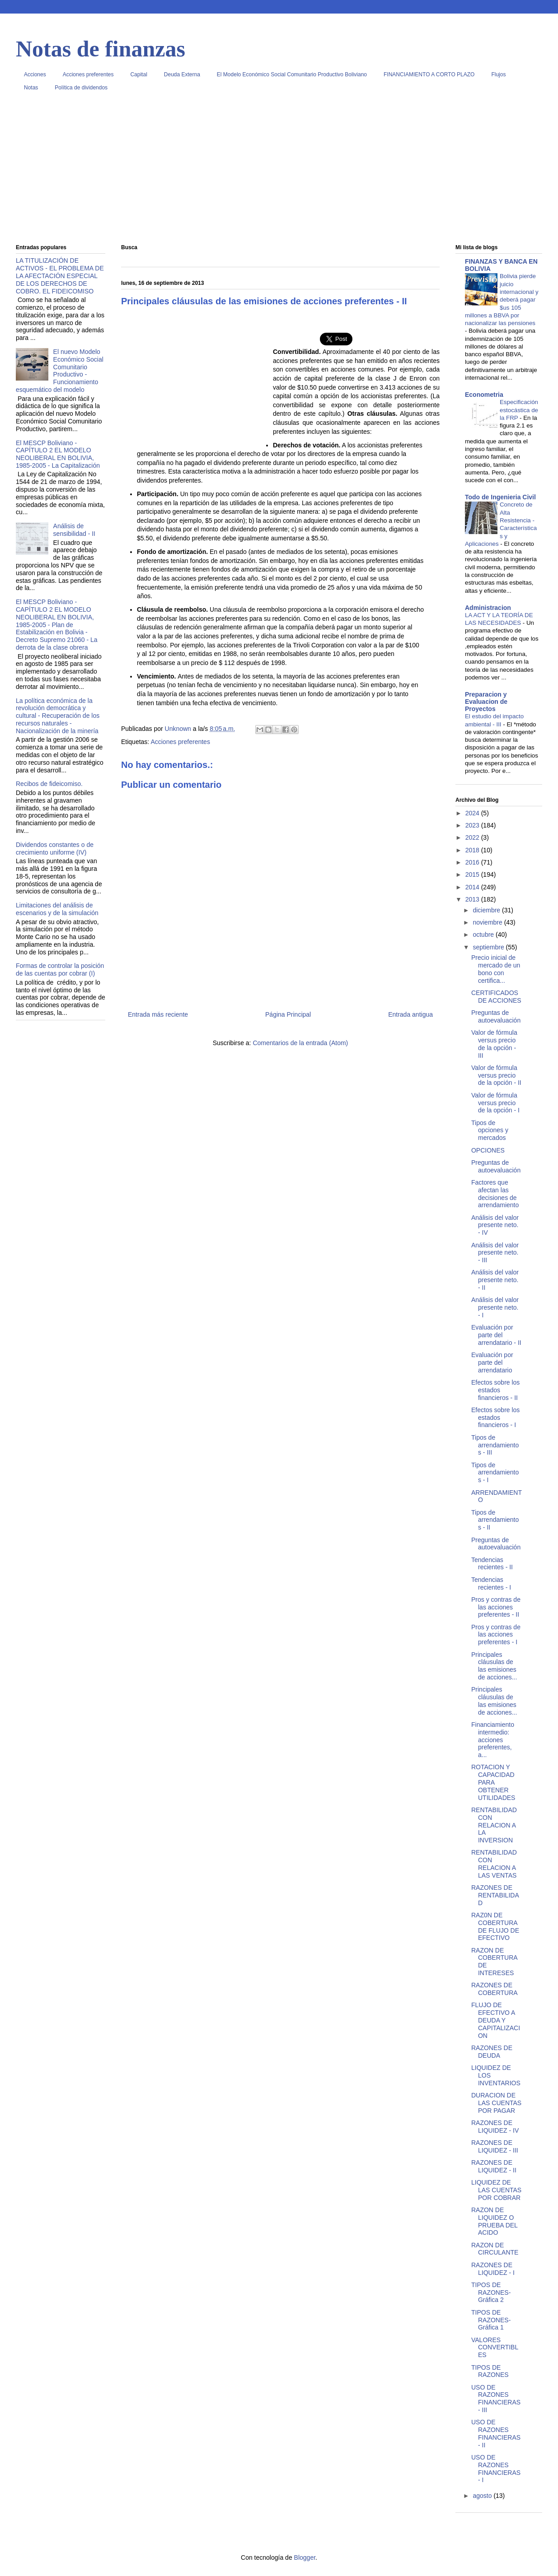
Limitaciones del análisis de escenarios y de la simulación (57, 909)
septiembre (489, 947)
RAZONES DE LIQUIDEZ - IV (495, 2126)
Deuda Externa (182, 74)
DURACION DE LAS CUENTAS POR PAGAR (496, 2103)
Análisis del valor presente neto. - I (495, 1307)
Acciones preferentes (88, 74)
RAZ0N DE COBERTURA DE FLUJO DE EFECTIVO (495, 1926)
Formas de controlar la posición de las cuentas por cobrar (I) (60, 969)
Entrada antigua (410, 1014)
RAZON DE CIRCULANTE (494, 2248)
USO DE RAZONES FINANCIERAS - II (495, 2433)
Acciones (35, 74)
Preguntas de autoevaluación (495, 1016)
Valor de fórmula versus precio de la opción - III (494, 1044)
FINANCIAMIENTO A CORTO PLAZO (429, 74)
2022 (473, 837)
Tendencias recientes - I (491, 1583)
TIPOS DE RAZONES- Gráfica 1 (491, 2320)
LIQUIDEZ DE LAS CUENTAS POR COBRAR (496, 2190)
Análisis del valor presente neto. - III (495, 1253)
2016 (473, 862)
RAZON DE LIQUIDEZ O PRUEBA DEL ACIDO (494, 2221)
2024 (473, 813)
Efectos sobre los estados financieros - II (495, 1390)
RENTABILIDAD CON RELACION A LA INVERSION (494, 1825)
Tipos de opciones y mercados (489, 1130)
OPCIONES (488, 1150)
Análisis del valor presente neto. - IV (495, 1225)
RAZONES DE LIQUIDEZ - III (494, 2146)
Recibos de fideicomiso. (49, 783)
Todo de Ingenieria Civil (500, 497)
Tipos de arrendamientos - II (495, 1520)
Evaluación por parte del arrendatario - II (496, 1335)
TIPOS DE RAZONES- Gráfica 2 (491, 2292)
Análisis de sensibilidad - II (74, 529)
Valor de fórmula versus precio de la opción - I (495, 1103)
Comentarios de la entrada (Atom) (300, 1042)
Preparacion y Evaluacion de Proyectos (486, 701)
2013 (473, 899)
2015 (473, 874)
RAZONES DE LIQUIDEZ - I (493, 2268)
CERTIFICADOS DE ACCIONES (496, 996)
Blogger (304, 2557)
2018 (473, 850)
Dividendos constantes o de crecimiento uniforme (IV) (55, 848)
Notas (31, 87)
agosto (483, 2495)
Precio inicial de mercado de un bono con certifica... (495, 969)
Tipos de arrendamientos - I (495, 1472)
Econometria (484, 394)
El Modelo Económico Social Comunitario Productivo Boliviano (292, 74)
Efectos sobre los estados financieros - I (495, 1417)
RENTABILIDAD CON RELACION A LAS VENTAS (494, 1864)
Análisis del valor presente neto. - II (495, 1280)
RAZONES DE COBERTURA (494, 1988)
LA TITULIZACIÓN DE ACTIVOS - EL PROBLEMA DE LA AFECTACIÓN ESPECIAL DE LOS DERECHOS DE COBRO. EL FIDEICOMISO (60, 275)
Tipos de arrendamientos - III (495, 1445)
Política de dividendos (81, 87)
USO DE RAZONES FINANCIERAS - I (495, 2468)
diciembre (487, 910)
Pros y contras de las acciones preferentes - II (495, 1607)
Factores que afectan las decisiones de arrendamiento (495, 1194)
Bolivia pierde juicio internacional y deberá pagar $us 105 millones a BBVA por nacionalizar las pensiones (502, 299)
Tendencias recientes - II (492, 1563)
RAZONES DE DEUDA (491, 2051)
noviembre (488, 922)
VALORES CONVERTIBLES (494, 2347)
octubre (484, 934)
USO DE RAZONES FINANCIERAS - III (495, 2398)
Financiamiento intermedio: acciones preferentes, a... (492, 1739)
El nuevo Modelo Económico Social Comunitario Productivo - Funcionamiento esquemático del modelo (59, 370)
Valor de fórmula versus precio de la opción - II (496, 1075)
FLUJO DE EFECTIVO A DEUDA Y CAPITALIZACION (495, 2020)
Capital (138, 74)
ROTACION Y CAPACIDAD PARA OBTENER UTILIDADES (493, 1782)
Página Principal (288, 1014)
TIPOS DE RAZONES (490, 2371)
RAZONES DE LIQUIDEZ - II (493, 2166)
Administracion (488, 607)
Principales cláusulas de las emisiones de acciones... (494, 1666)
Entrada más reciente (158, 1014)
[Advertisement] (279, 171)
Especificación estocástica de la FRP (519, 410)
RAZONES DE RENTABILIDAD (495, 1895)
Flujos (498, 74)
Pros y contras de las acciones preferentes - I (495, 1634)
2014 (473, 887)
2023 (473, 825)
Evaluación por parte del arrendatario (492, 1362)
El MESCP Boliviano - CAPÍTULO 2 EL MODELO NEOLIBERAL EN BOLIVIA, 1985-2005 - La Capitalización (58, 454)
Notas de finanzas (100, 48)
